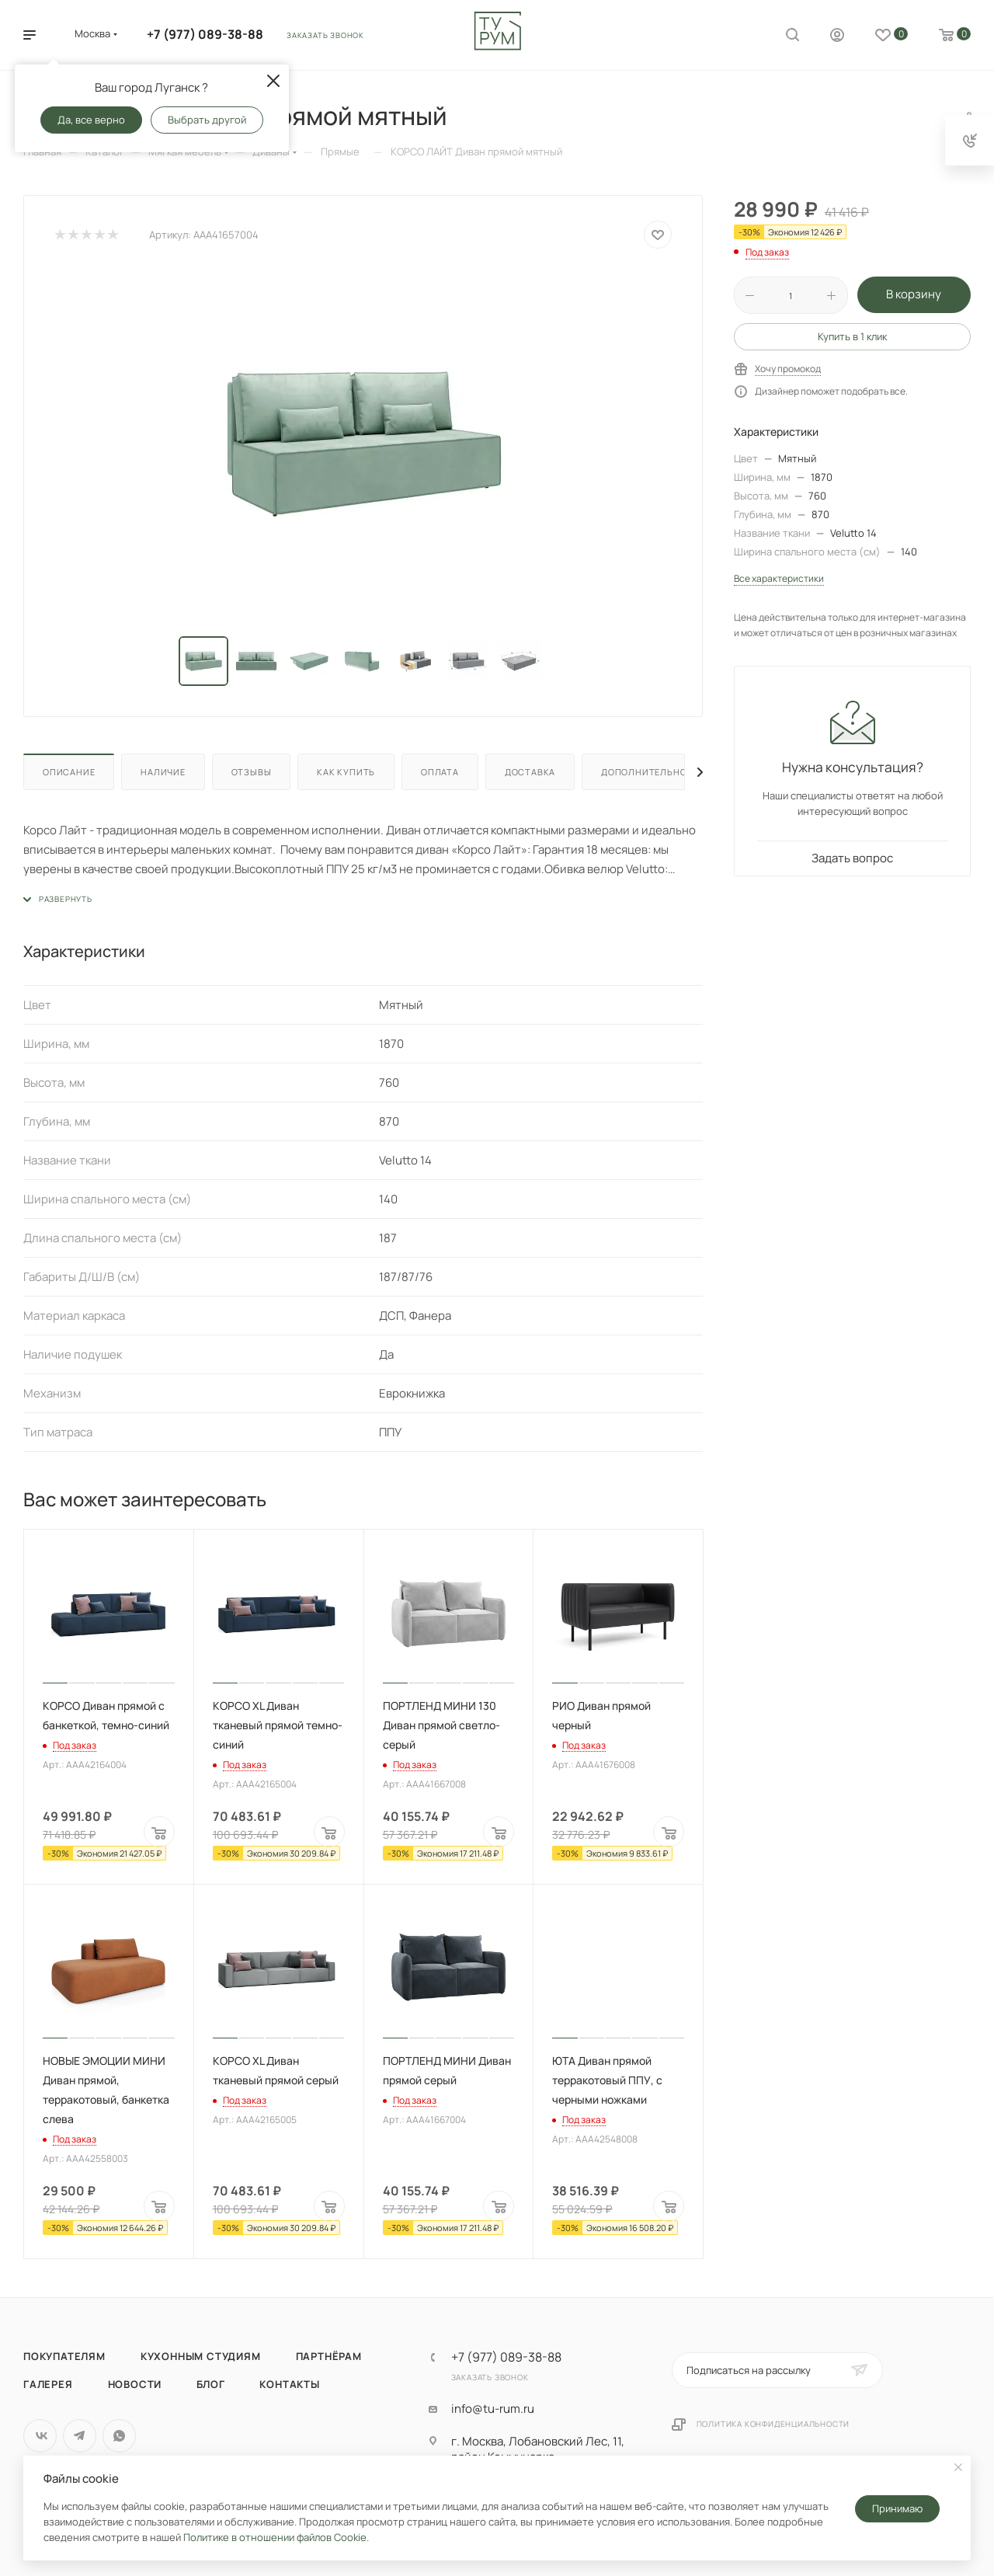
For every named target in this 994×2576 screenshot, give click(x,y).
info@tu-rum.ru (492, 2409)
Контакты (289, 2384)
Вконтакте (40, 2435)
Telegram (79, 2435)
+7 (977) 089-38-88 (205, 34)
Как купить (346, 772)
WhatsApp (119, 2435)
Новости (135, 2384)
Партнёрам (329, 2356)
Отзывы (251, 772)
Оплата (440, 772)
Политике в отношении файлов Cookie (275, 2537)
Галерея (48, 2384)
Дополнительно (643, 772)
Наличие (163, 772)
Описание (69, 772)
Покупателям (64, 2356)
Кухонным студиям (201, 2356)
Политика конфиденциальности (773, 2423)
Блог (210, 2384)
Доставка (530, 772)
